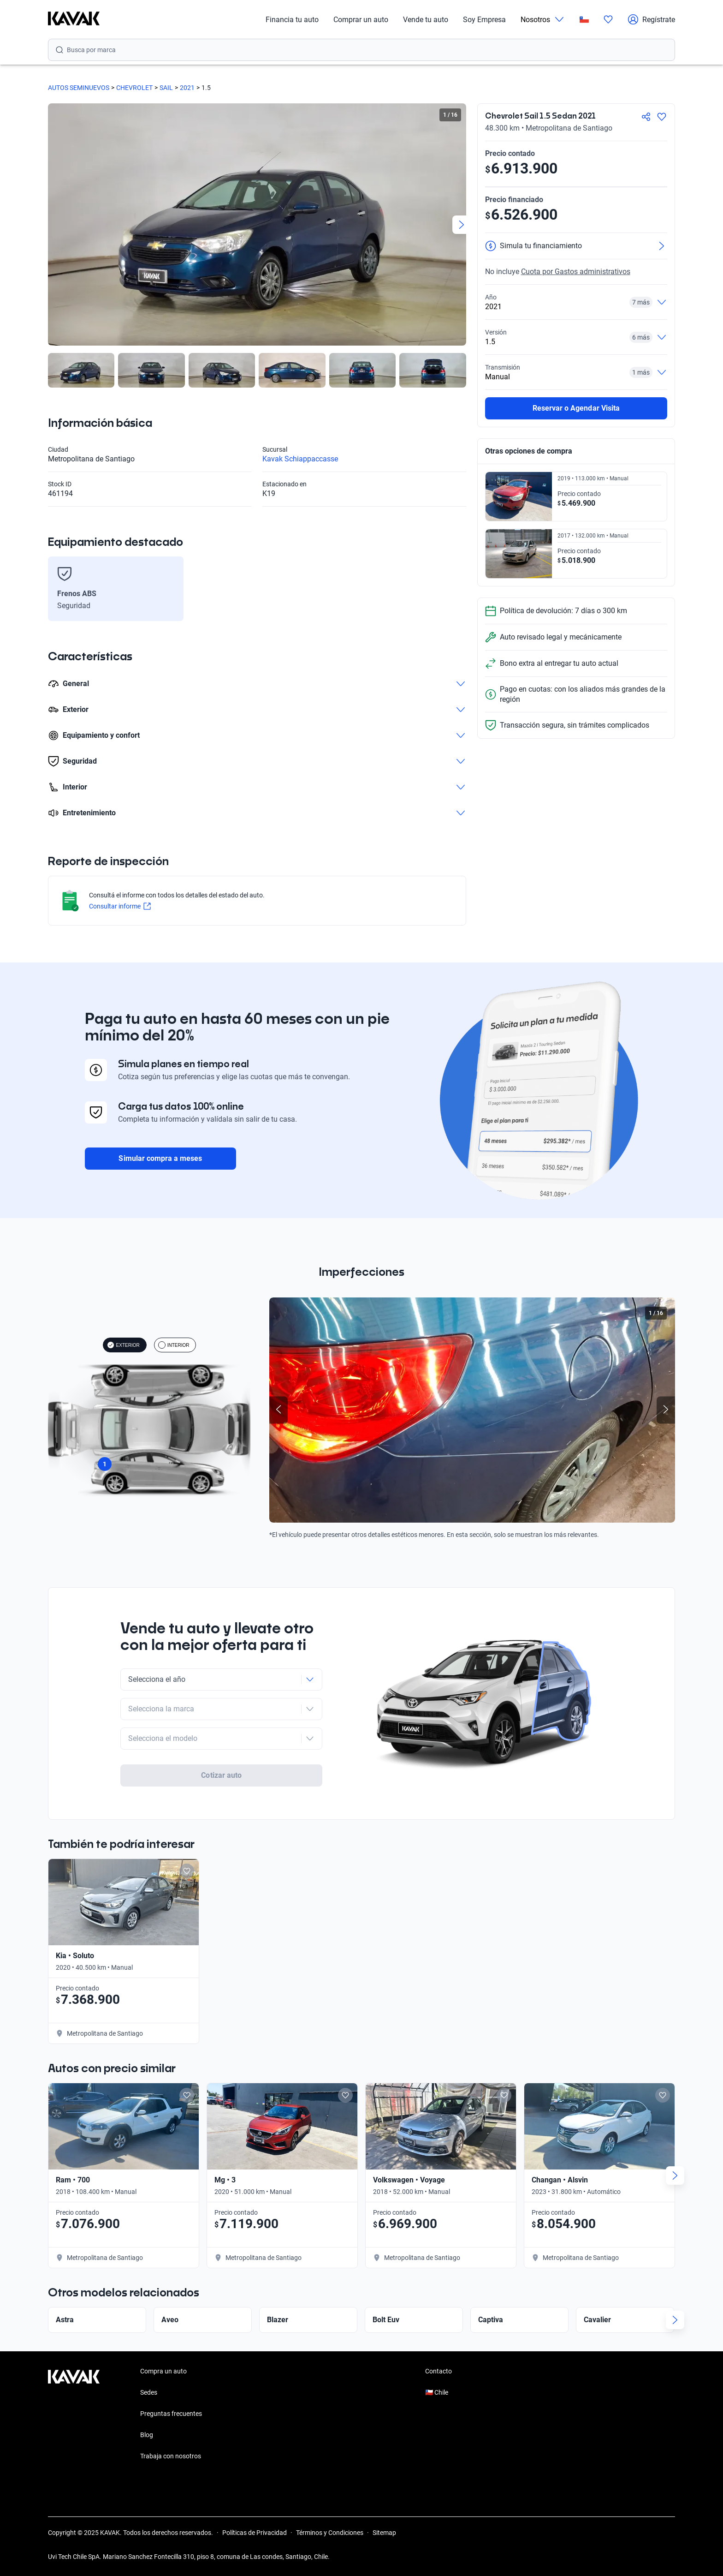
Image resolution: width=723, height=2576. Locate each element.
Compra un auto (163, 2371)
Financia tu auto (292, 19)
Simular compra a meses (160, 1158)
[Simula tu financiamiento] (576, 246)
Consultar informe (120, 906)
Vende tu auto (425, 19)
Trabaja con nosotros (170, 2456)
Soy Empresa (484, 19)
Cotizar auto (221, 1775)
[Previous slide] (278, 1409)
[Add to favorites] (186, 1871)
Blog (146, 2435)
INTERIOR (174, 1345)
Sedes (148, 2392)
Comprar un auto (360, 19)
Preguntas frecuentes (171, 2413)
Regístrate (651, 19)
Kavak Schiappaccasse (300, 458)
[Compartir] (646, 116)
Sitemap (384, 2532)
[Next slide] (461, 224)
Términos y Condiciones (329, 2532)
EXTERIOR (123, 1345)
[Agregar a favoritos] (661, 116)
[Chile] (584, 19)
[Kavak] (74, 19)
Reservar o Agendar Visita (576, 408)
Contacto (438, 2371)
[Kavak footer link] (74, 2414)
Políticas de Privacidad (254, 2532)
